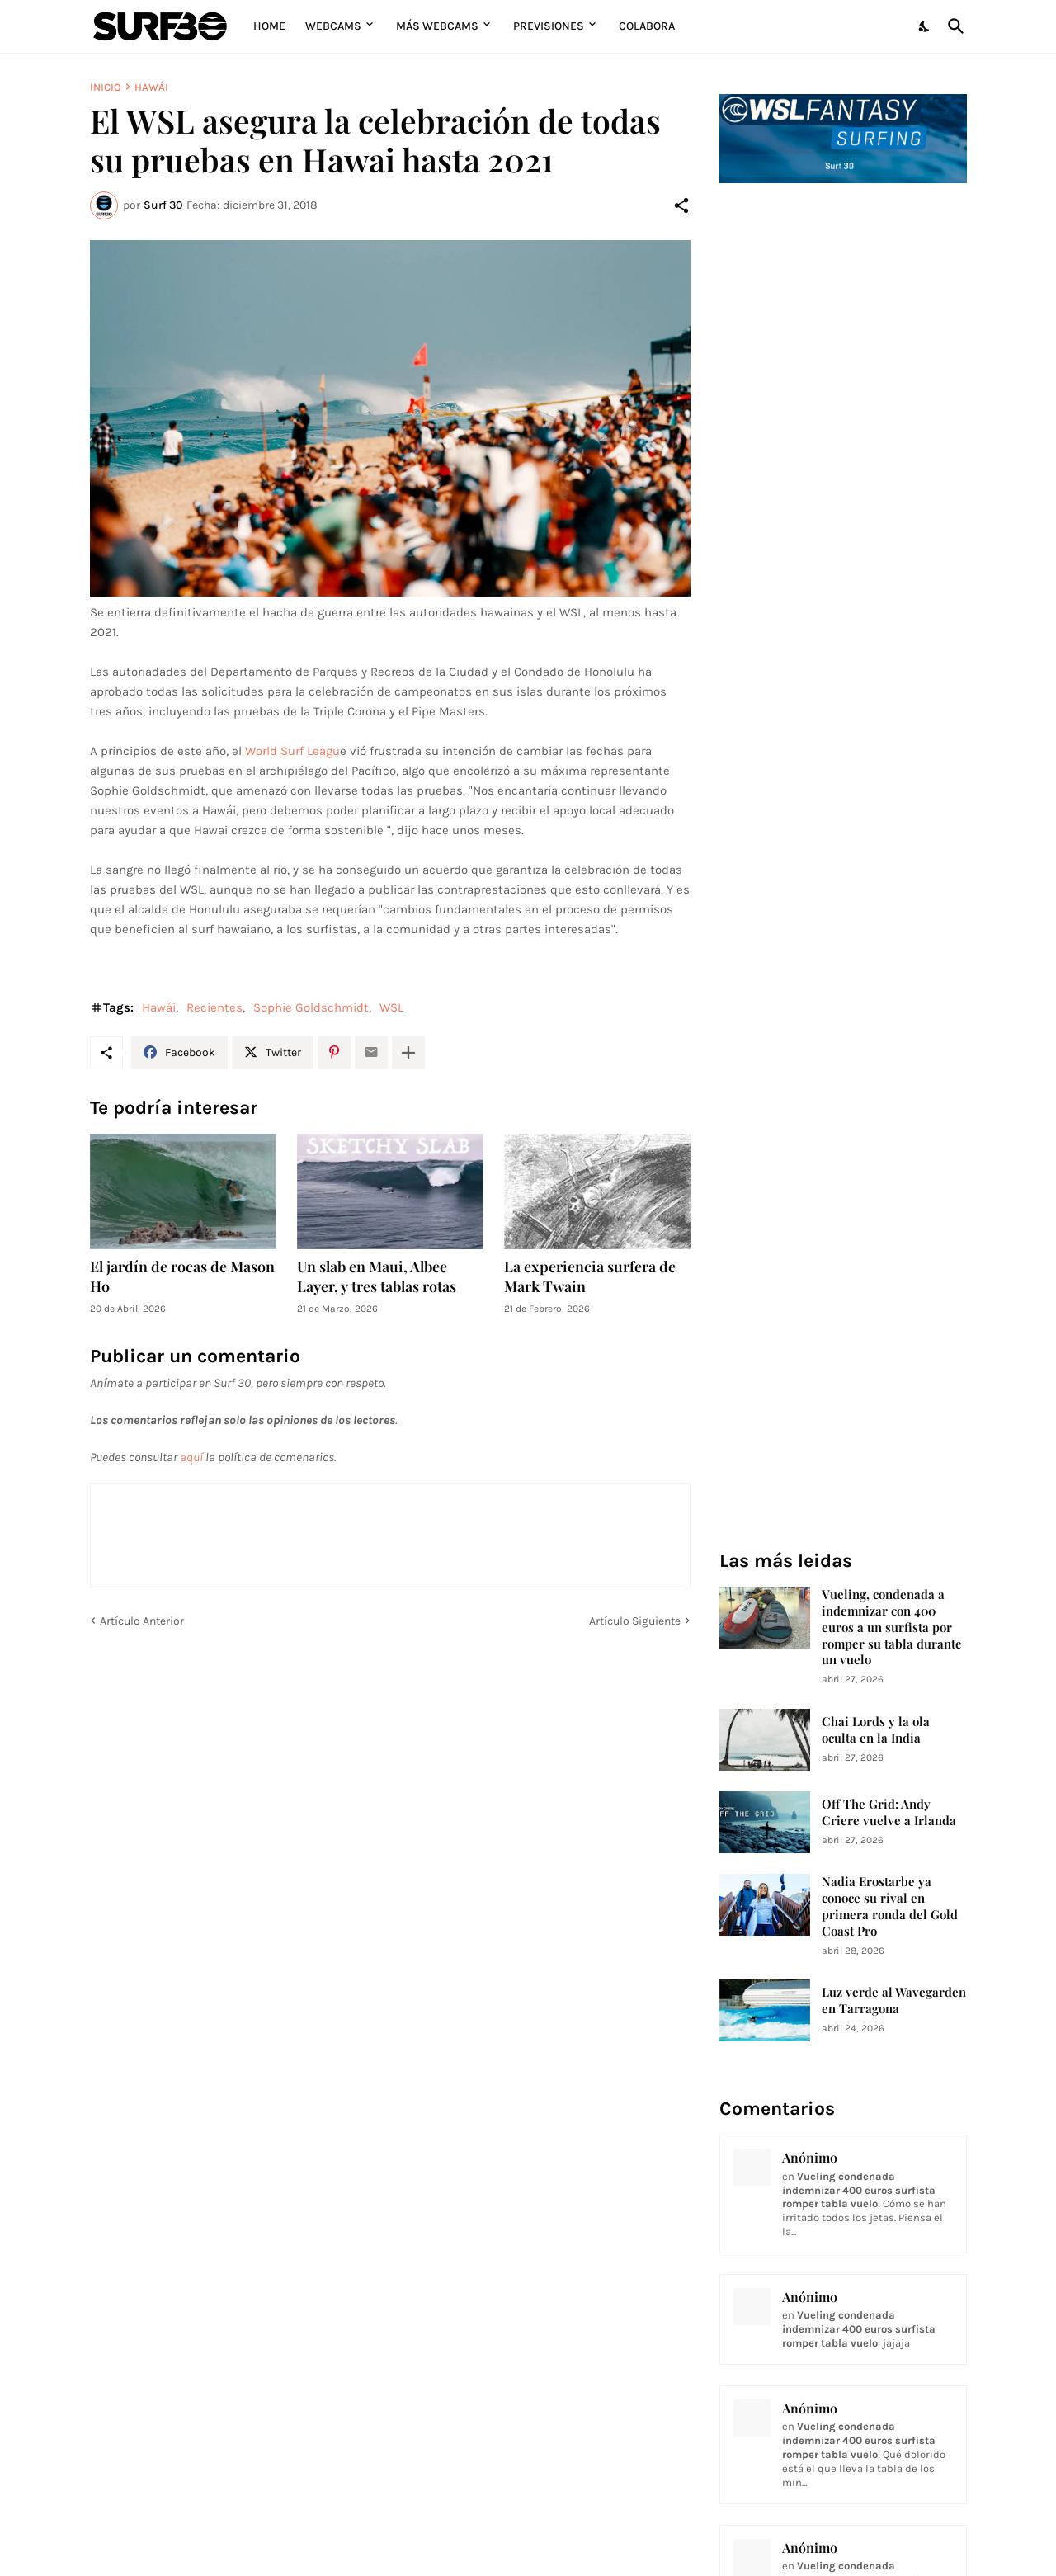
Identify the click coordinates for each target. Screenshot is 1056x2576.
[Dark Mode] (925, 26)
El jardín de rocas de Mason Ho (182, 1276)
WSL (391, 1007)
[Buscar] (953, 26)
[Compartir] (681, 205)
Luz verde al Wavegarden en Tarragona (894, 2000)
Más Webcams (437, 26)
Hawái (151, 87)
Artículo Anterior (142, 1621)
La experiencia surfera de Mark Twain (590, 1276)
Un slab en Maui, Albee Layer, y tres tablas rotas (376, 1276)
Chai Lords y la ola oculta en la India (876, 1730)
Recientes (214, 1007)
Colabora (647, 26)
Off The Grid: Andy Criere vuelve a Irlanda (889, 1812)
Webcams (333, 26)
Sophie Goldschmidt (311, 1007)
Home (269, 26)
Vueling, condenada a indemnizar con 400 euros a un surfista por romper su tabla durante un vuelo (892, 1627)
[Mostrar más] (408, 1052)
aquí (191, 1457)
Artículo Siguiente (635, 1621)
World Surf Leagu (292, 750)
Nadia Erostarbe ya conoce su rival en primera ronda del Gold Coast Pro (890, 1906)
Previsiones (548, 26)
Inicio (105, 87)
